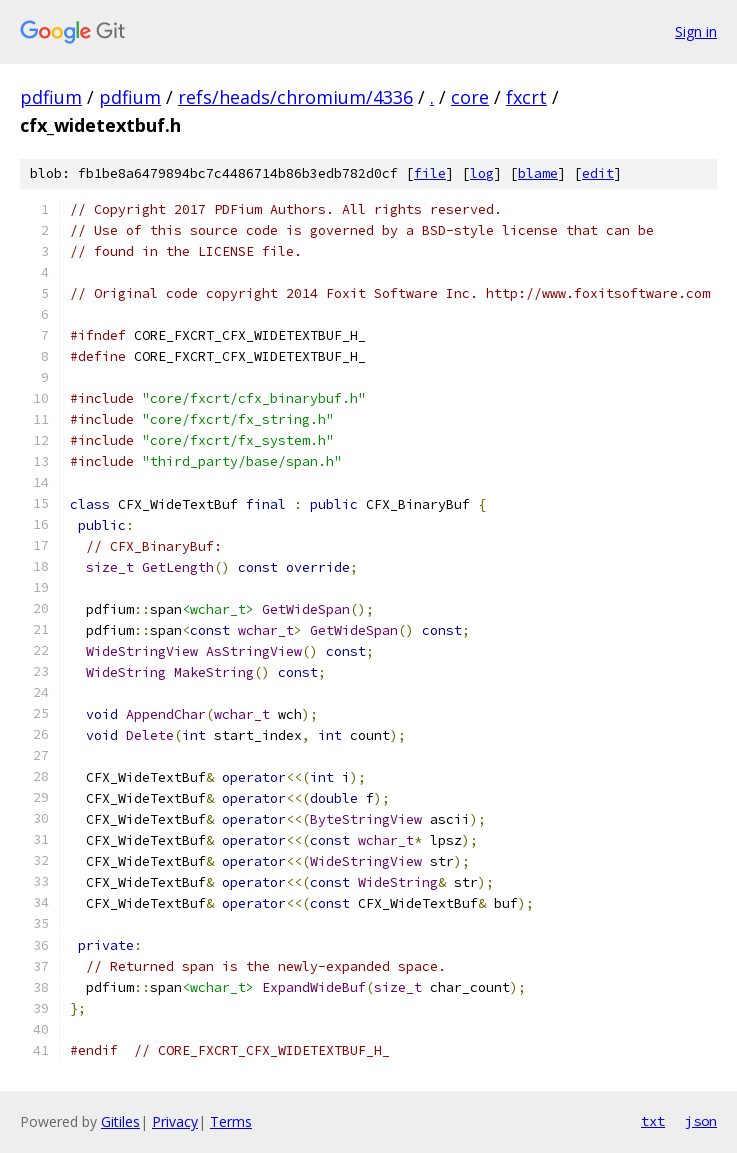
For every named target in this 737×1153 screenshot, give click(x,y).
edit (598, 173)
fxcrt (526, 97)
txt (653, 1121)
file (430, 173)
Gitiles (120, 1121)
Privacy (175, 1121)
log (482, 173)
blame (538, 173)
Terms (231, 1121)
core (470, 97)
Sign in (696, 31)
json (701, 1121)
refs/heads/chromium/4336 (295, 97)
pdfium (51, 97)
